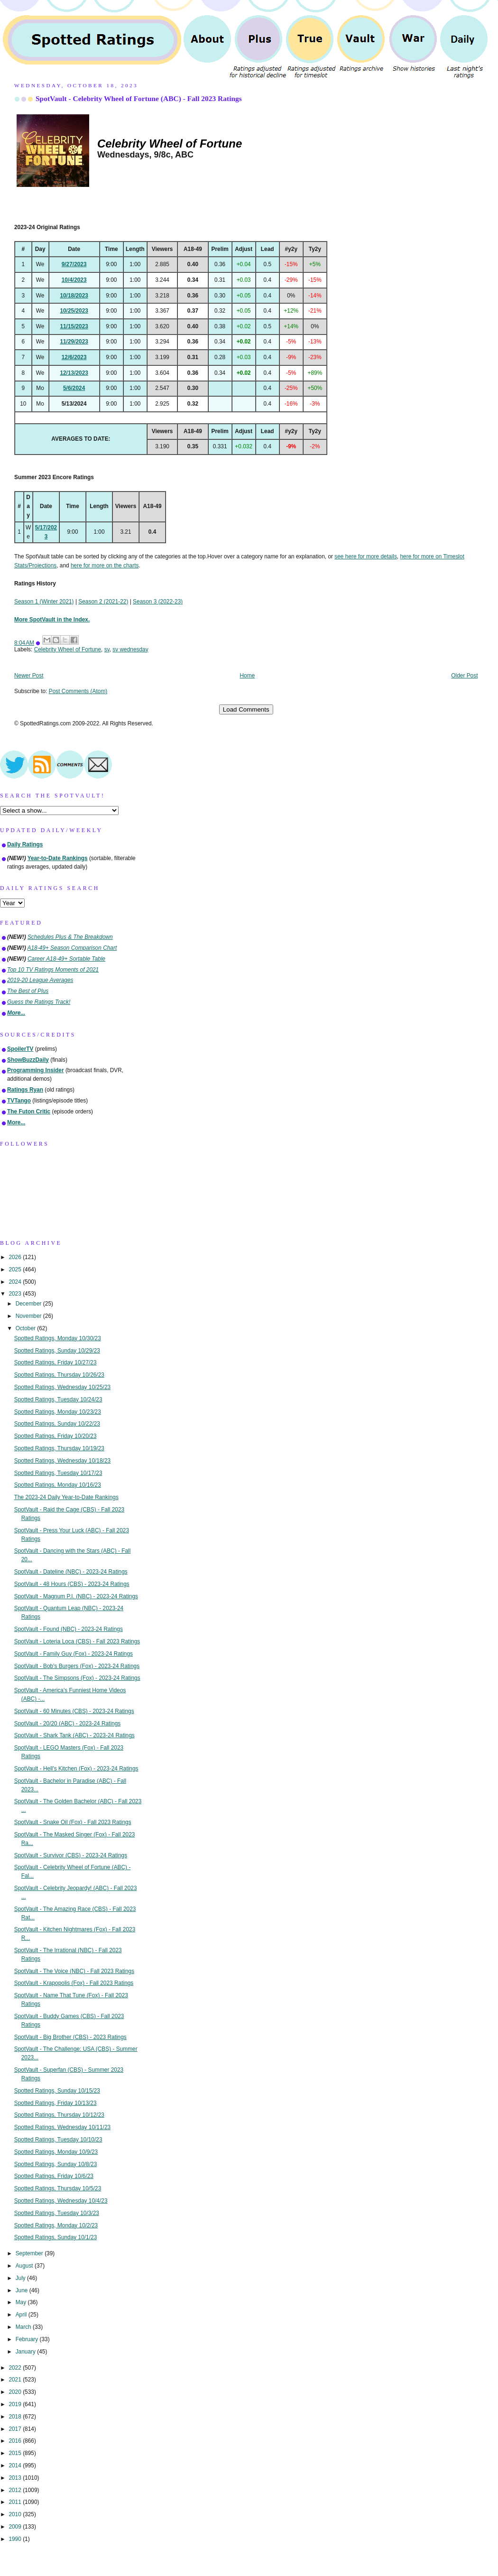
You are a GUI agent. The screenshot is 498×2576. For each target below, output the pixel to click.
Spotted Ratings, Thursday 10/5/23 (57, 2188)
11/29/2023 (74, 341)
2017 (16, 2429)
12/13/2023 (74, 373)
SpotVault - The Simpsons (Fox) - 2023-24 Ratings (77, 1678)
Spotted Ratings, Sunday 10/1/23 (55, 2237)
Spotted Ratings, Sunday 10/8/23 (55, 2164)
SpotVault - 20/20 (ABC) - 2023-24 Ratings (67, 1723)
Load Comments (246, 709)
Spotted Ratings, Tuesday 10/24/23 (58, 1399)
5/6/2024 (74, 388)
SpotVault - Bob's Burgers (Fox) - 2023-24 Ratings (76, 1666)
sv (107, 649)
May (22, 2302)
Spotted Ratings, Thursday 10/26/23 (59, 1374)
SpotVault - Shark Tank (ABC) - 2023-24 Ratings (74, 1735)
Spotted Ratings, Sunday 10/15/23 (57, 2090)
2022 (16, 2367)
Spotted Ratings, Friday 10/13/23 (55, 2103)
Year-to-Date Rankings (58, 858)
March (24, 2327)
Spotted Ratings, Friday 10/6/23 (53, 2176)
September (30, 2253)
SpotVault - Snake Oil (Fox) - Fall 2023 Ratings (72, 1822)
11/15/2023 (74, 326)
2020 (16, 2392)
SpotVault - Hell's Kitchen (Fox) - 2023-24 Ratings (76, 1768)
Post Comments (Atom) (78, 691)
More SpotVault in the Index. (52, 619)
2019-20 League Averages (40, 980)
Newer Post (28, 675)
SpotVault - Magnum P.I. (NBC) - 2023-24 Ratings (76, 1596)
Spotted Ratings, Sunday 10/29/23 (57, 1350)
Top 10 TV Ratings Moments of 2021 (53, 969)
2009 (16, 2526)
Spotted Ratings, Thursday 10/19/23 (59, 1448)
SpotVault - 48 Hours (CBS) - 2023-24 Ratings (71, 1584)
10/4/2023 (74, 280)
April (22, 2314)
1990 (16, 2539)
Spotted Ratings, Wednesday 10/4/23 (61, 2200)
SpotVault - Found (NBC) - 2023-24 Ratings (68, 1629)
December (29, 1303)
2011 (16, 2502)
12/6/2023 (74, 357)
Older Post (464, 675)
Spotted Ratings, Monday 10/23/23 (57, 1411)
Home (247, 675)
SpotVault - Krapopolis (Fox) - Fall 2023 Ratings (74, 1983)
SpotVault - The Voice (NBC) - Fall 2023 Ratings (74, 1971)
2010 (16, 2514)
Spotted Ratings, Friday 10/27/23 (55, 1362)
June (22, 2290)
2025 (16, 1269)
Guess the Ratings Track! (38, 1002)
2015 (16, 2453)
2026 (16, 1257)
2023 (16, 1293)
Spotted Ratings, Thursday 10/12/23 (59, 2115)
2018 (16, 2416)
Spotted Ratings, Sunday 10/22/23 (57, 1423)
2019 (16, 2404)
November (29, 1316)
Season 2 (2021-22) (103, 601)
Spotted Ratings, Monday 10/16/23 (57, 1485)
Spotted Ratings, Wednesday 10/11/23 (62, 2127)
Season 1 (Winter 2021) (44, 601)
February (28, 2339)
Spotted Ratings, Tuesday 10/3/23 (56, 2213)
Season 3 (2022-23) (158, 601)
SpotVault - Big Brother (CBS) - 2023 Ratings (70, 2037)
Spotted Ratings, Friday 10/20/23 (55, 1436)
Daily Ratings (25, 844)
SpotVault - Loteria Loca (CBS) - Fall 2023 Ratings (77, 1641)
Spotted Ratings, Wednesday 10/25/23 (62, 1387)
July (21, 2278)
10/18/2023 (74, 295)
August (25, 2265)
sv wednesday (130, 649)
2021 (16, 2379)
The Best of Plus (27, 991)
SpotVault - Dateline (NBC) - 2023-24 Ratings (71, 1571)
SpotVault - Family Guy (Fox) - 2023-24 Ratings (73, 1653)
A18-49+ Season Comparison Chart (72, 948)
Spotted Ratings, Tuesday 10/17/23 (58, 1473)
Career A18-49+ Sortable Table (66, 958)
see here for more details (365, 556)
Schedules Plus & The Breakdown (70, 937)
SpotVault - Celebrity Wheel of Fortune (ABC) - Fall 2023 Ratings (139, 98)
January (26, 2351)
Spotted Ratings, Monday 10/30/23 (57, 1338)
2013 (16, 2477)
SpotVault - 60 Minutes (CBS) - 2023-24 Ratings (74, 1711)
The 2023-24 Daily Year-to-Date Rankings (66, 1497)
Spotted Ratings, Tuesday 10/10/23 (58, 2139)
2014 (16, 2465)
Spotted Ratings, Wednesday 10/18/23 (62, 1460)
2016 (16, 2440)
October (26, 1328)
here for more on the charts (104, 565)
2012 (16, 2490)
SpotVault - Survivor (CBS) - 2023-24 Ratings (70, 1855)
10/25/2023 (74, 310)
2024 (16, 1282)
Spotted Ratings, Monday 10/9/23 (56, 2152)
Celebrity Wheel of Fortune (67, 649)
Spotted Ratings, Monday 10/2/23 (56, 2225)
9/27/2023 (74, 264)
